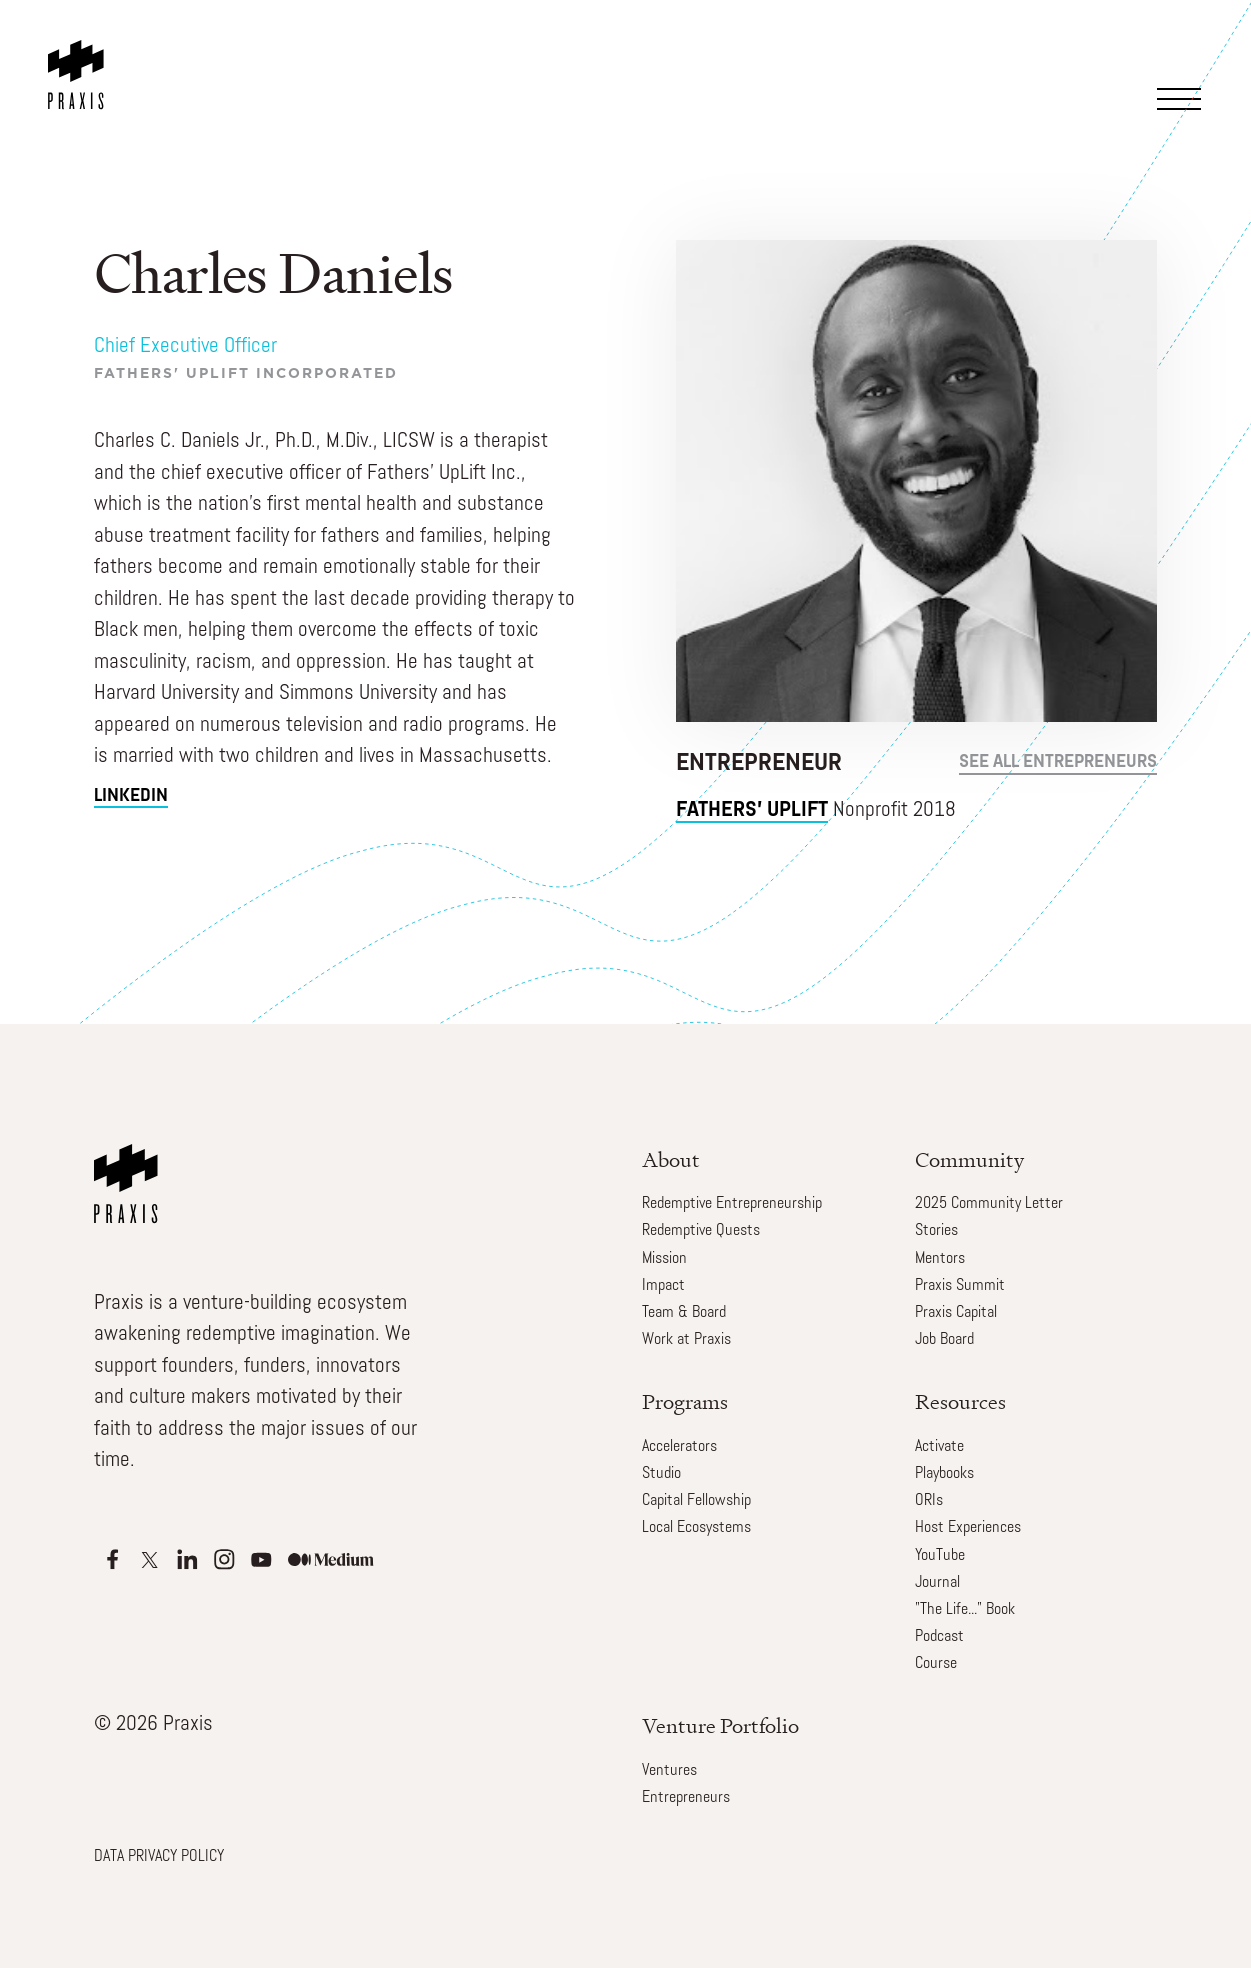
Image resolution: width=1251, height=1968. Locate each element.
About (671, 1159)
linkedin (131, 796)
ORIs (929, 1501)
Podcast (939, 1637)
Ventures (669, 1771)
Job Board (944, 1340)
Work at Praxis (686, 1340)
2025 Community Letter (989, 1204)
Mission (664, 1259)
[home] (80, 55)
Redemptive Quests (701, 1231)
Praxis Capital (956, 1313)
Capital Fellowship (696, 1501)
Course (936, 1664)
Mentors (940, 1259)
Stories (936, 1231)
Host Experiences (968, 1528)
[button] (1185, 73)
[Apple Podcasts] (112, 1559)
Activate (939, 1447)
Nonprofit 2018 (816, 811)
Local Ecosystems (696, 1528)
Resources (960, 1401)
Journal (937, 1583)
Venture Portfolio (720, 1725)
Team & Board (684, 1313)
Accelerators (679, 1447)
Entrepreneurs (686, 1798)
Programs (685, 1401)
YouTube (940, 1556)
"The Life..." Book (965, 1610)
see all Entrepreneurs (1058, 762)
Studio (661, 1474)
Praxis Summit (960, 1286)
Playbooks (944, 1474)
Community (969, 1159)
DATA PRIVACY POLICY (159, 1857)
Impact (663, 1286)
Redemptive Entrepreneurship (732, 1204)
